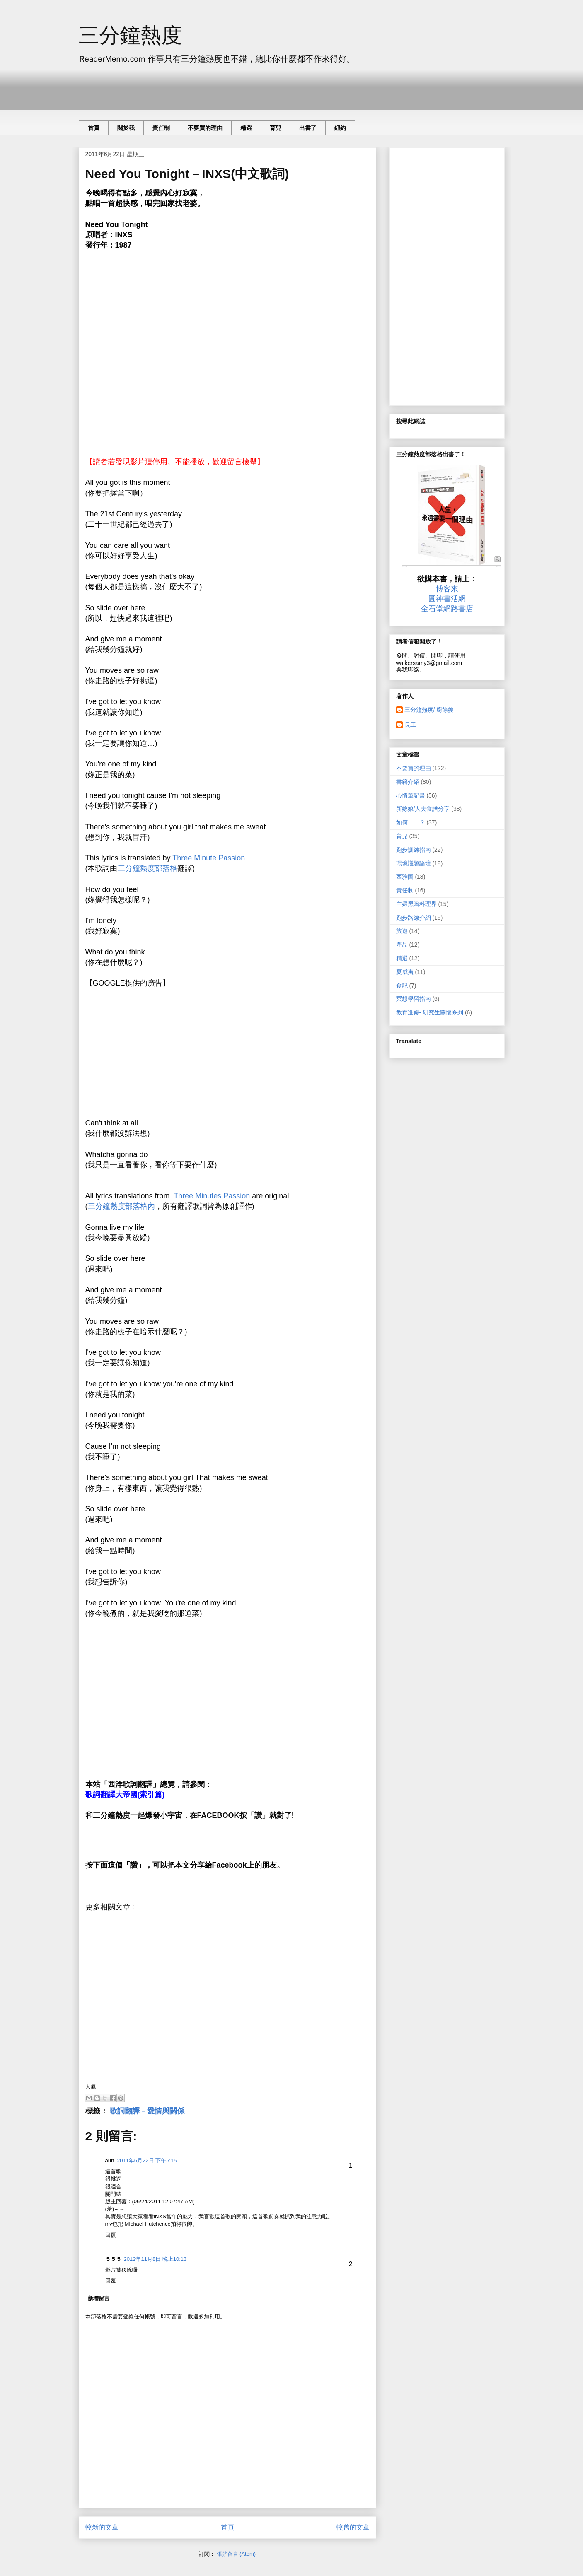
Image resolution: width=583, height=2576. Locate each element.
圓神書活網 (447, 599)
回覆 (110, 2235)
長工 (410, 724)
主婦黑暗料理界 (416, 904)
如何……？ (410, 822)
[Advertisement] (229, 87)
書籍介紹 (407, 781)
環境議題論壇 (413, 863)
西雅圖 (405, 876)
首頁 (93, 128)
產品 (402, 944)
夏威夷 (405, 972)
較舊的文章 (353, 2527)
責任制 (161, 128)
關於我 (126, 128)
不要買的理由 (205, 128)
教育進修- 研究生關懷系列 (430, 1012)
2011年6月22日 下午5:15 (147, 2160)
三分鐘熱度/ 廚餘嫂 (429, 709)
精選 (246, 128)
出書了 (308, 128)
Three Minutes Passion (212, 1196)
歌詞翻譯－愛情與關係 (147, 2111)
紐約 (340, 128)
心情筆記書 (410, 795)
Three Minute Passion (208, 858)
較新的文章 (102, 2527)
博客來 (447, 589)
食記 (402, 985)
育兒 (275, 128)
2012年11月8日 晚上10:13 (155, 2259)
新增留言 (98, 2298)
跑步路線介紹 (413, 917)
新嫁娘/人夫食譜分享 (423, 808)
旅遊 (402, 931)
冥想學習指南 (413, 998)
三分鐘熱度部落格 (147, 868)
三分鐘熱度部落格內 (121, 1206)
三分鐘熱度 (130, 35)
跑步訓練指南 (413, 849)
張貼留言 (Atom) (236, 2554)
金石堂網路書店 (447, 609)
